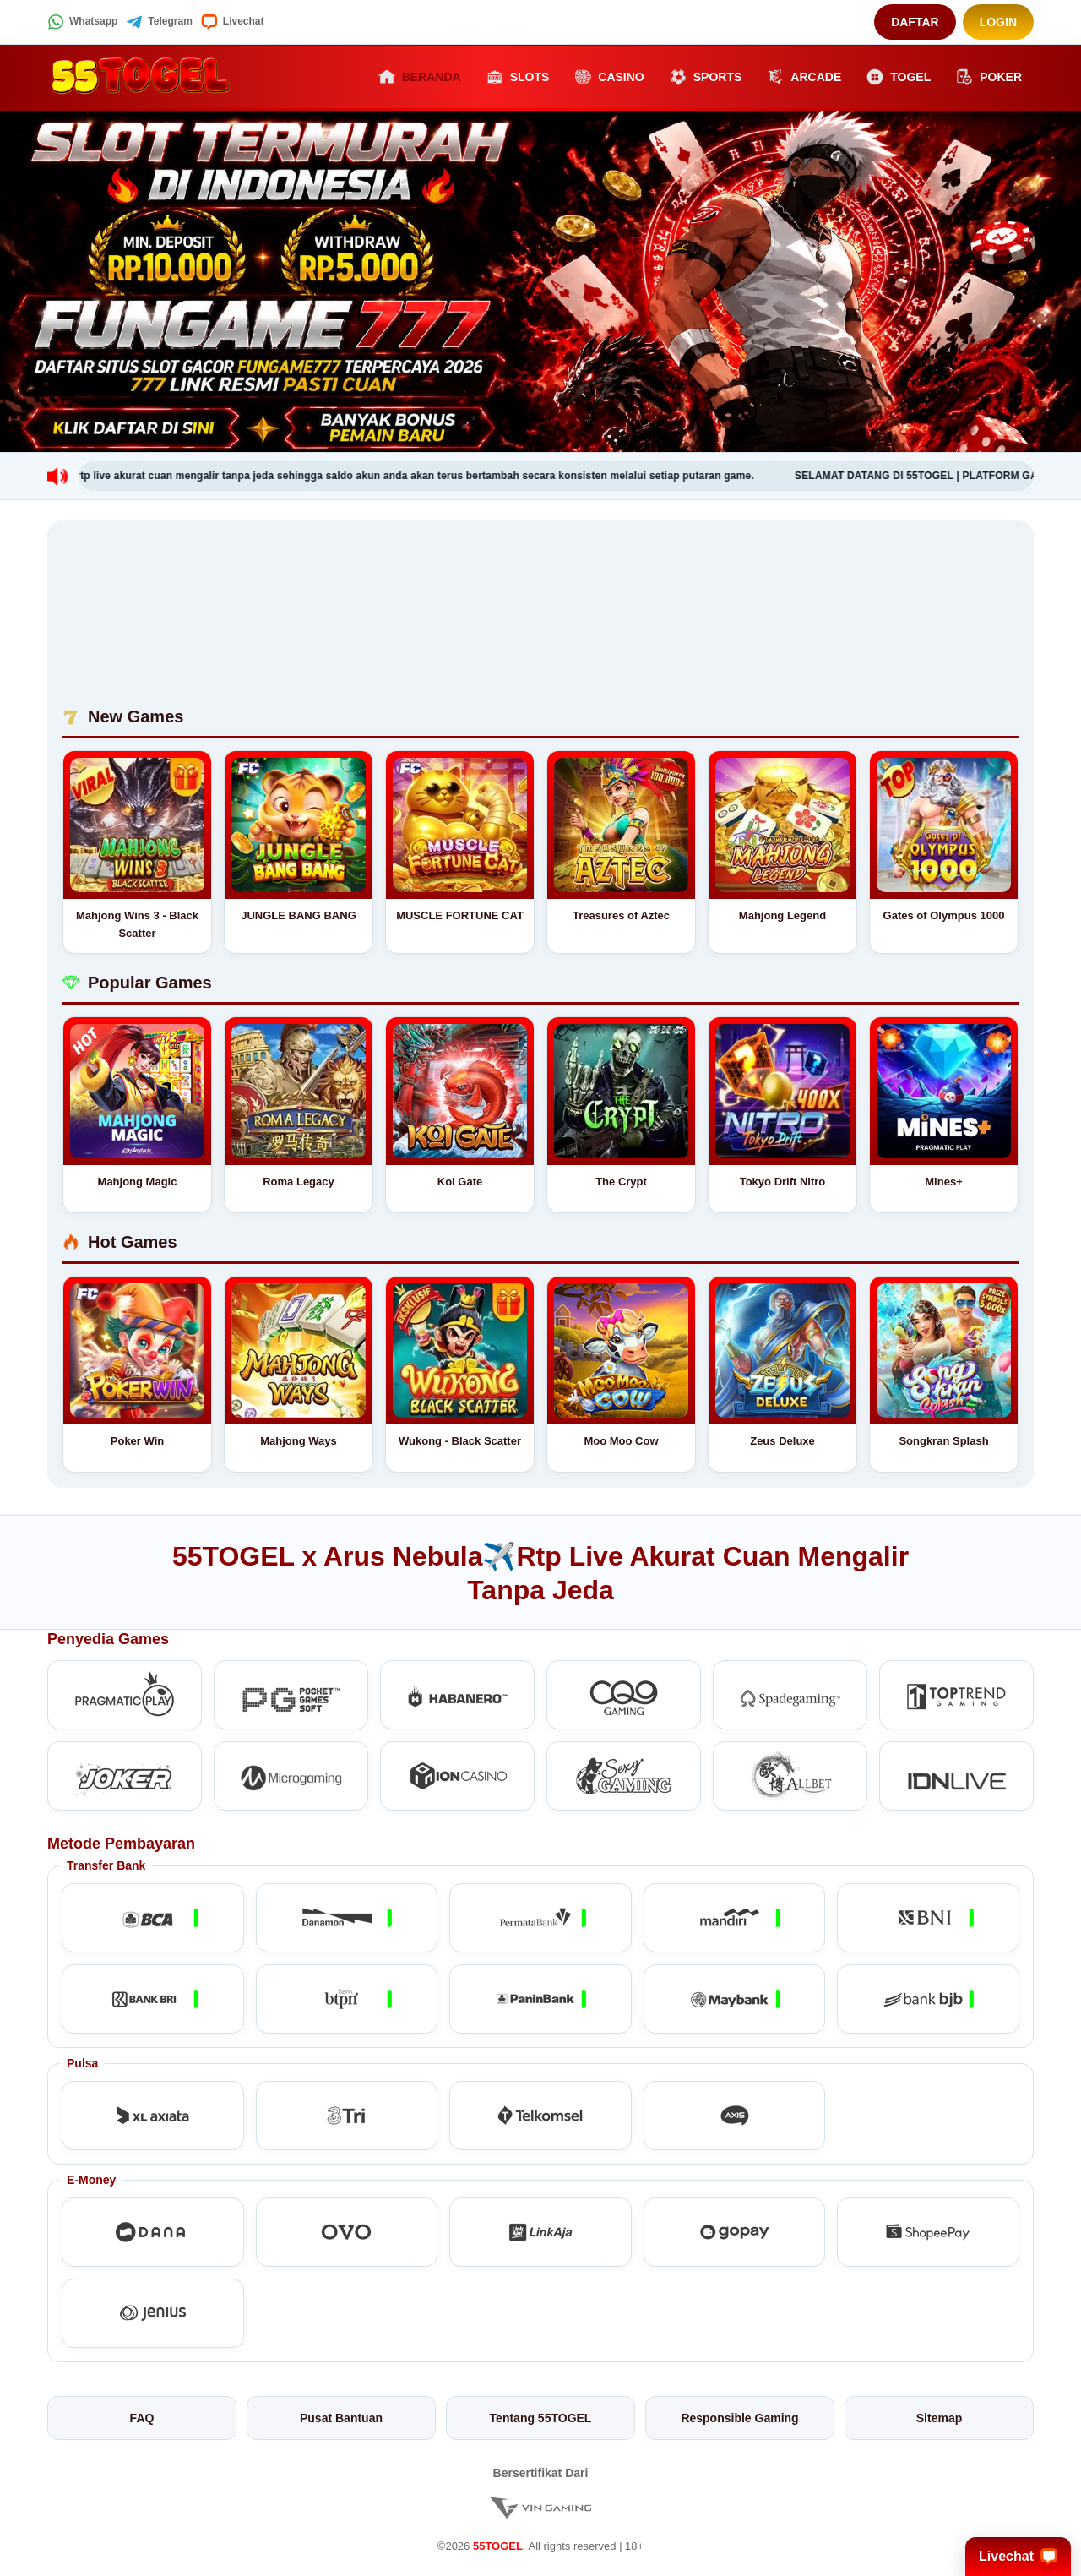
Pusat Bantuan (341, 2418)
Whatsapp (82, 22)
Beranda (419, 76)
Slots (518, 76)
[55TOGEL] (140, 77)
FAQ (142, 2418)
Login (998, 22)
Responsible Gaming (739, 2418)
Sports (706, 76)
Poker (989, 76)
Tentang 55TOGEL (541, 2418)
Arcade (804, 76)
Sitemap (939, 2418)
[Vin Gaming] (540, 2506)
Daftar (915, 22)
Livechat (232, 22)
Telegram (159, 22)
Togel (898, 76)
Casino (609, 76)
